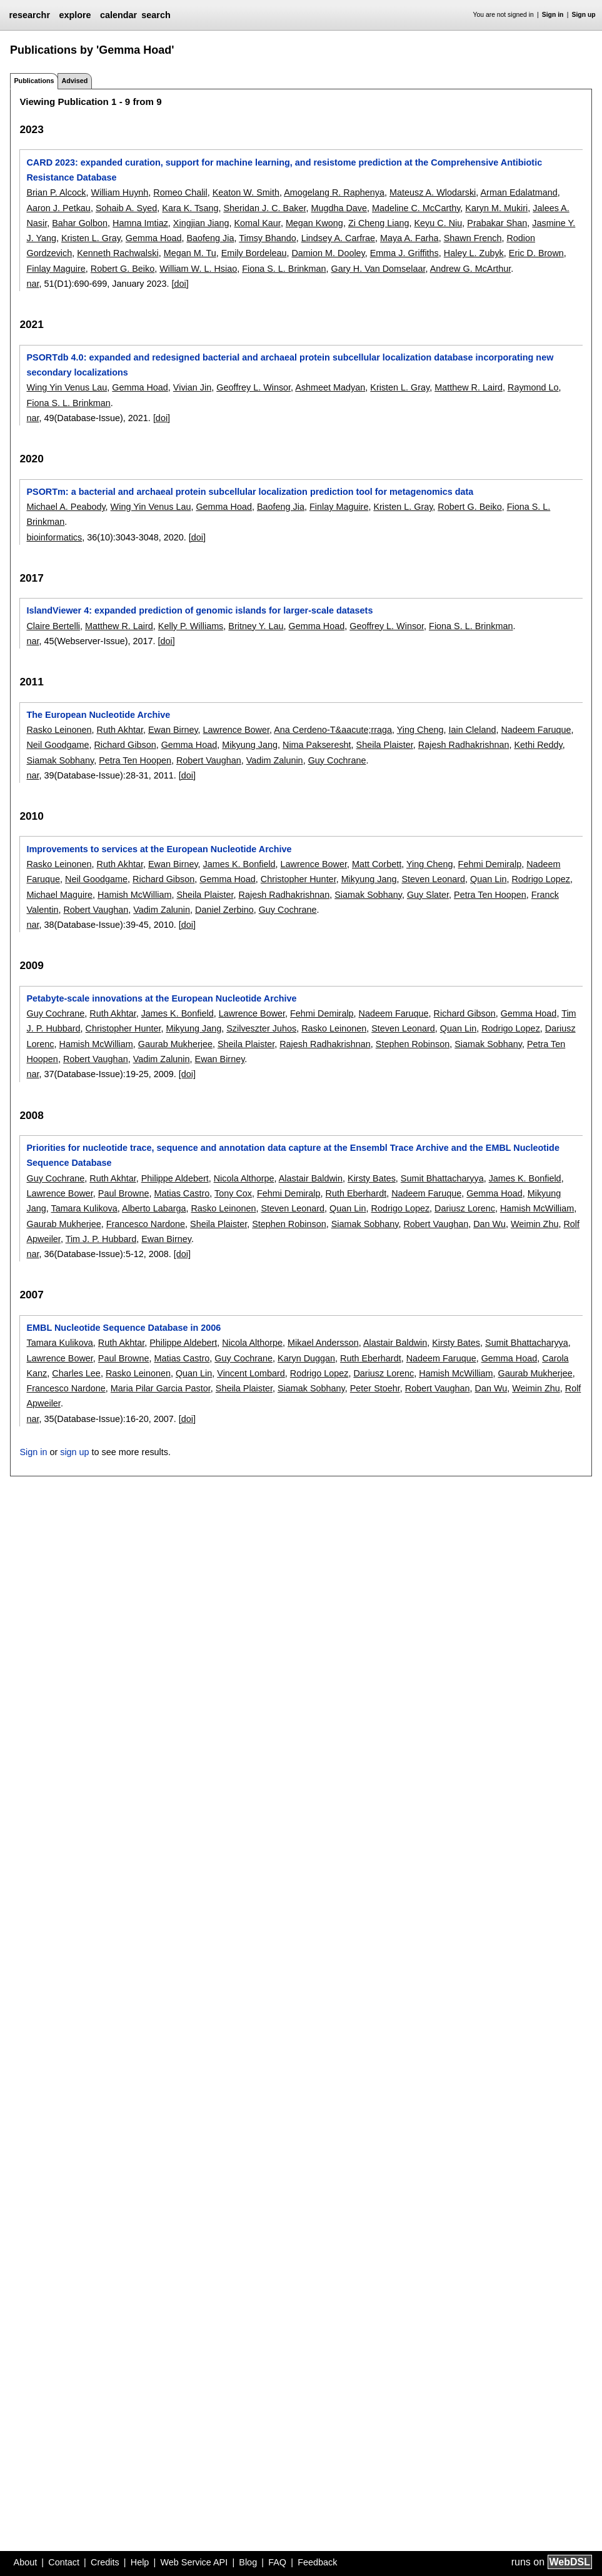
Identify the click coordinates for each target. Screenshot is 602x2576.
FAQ (277, 2562)
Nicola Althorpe (244, 1178)
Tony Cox (233, 1193)
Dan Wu (489, 1224)
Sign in (553, 14)
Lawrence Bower (236, 730)
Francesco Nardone (145, 1224)
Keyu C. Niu (438, 223)
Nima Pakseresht (317, 745)
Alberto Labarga (154, 1208)
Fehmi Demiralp (490, 864)
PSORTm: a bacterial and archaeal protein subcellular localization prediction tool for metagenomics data (249, 492)
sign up (74, 1452)
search (155, 15)
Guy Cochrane (337, 760)
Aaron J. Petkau (58, 208)
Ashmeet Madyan (330, 387)
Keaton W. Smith (246, 192)
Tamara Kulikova (84, 1208)
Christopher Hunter (298, 879)
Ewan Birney (173, 730)
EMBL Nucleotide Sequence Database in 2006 (123, 1328)
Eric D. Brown (536, 253)
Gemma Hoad (154, 238)
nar (32, 284)
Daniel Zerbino (224, 910)
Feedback (317, 2562)
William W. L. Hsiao (198, 269)
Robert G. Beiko (122, 269)
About (26, 2562)
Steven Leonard (433, 879)
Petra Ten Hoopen (135, 760)
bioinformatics (54, 537)
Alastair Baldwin (311, 1178)
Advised (74, 80)
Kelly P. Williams (191, 626)
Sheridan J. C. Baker (264, 208)
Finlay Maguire (55, 269)
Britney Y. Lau (255, 626)
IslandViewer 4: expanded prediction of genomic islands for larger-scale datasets (199, 610)
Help (140, 2562)
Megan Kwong (314, 223)
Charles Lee (76, 1373)
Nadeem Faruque (536, 730)
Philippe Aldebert (175, 1178)
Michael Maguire (59, 895)
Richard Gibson (125, 745)
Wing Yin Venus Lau (66, 387)
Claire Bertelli (53, 626)
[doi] (180, 284)
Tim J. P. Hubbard (101, 1239)
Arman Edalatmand (519, 192)
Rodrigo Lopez (540, 879)
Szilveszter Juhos (261, 1028)
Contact (63, 2562)
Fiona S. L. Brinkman (284, 269)
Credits (105, 2562)
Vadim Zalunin (274, 760)
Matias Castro (181, 1193)
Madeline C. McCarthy (416, 208)
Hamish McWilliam (134, 895)
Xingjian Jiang (201, 223)
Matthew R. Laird (468, 387)
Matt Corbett (376, 864)
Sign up (584, 14)
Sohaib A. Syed (126, 208)
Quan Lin (488, 879)
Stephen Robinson (412, 1044)
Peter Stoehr (375, 1388)
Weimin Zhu (535, 1224)
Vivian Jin (192, 387)
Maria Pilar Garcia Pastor (161, 1388)
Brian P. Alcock (56, 192)
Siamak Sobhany (60, 760)
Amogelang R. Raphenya (334, 192)
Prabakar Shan (497, 223)
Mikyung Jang (250, 745)
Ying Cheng (420, 730)
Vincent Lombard (251, 1373)
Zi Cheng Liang (378, 223)
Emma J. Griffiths (404, 253)
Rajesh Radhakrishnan (463, 745)
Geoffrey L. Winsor (253, 387)
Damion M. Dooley (327, 253)
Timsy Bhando (267, 238)
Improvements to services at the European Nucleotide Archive (158, 849)
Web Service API (194, 2562)
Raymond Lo (533, 387)
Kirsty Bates (372, 1178)
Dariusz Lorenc (464, 1208)
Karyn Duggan (306, 1358)
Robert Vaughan (208, 760)
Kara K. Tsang (190, 208)
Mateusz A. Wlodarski (432, 192)
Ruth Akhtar (119, 730)
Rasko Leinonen (58, 730)
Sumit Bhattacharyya (442, 1178)
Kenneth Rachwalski (117, 253)
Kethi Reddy (538, 745)
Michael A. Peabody (65, 507)
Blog (248, 2562)
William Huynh (119, 192)
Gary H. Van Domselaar (378, 269)
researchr (29, 15)
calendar (118, 15)
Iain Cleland (472, 730)
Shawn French (473, 238)
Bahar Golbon (80, 223)
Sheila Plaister (384, 745)
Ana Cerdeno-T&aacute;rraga (333, 730)
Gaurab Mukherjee (175, 1044)
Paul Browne (123, 1193)
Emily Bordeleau (254, 253)
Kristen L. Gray (91, 238)
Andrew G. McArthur (470, 269)
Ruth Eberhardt (356, 1193)
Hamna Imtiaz (140, 223)
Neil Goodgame (57, 745)
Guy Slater (428, 895)
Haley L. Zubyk (474, 253)
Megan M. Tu (190, 253)
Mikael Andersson (323, 1343)
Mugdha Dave (339, 208)
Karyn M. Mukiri (496, 208)
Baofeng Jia (210, 238)
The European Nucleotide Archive (98, 715)
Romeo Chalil (180, 192)
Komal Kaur (257, 223)
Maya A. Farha (409, 238)
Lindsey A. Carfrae (338, 238)
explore (75, 15)
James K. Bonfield (239, 864)
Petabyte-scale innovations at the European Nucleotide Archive (161, 998)
